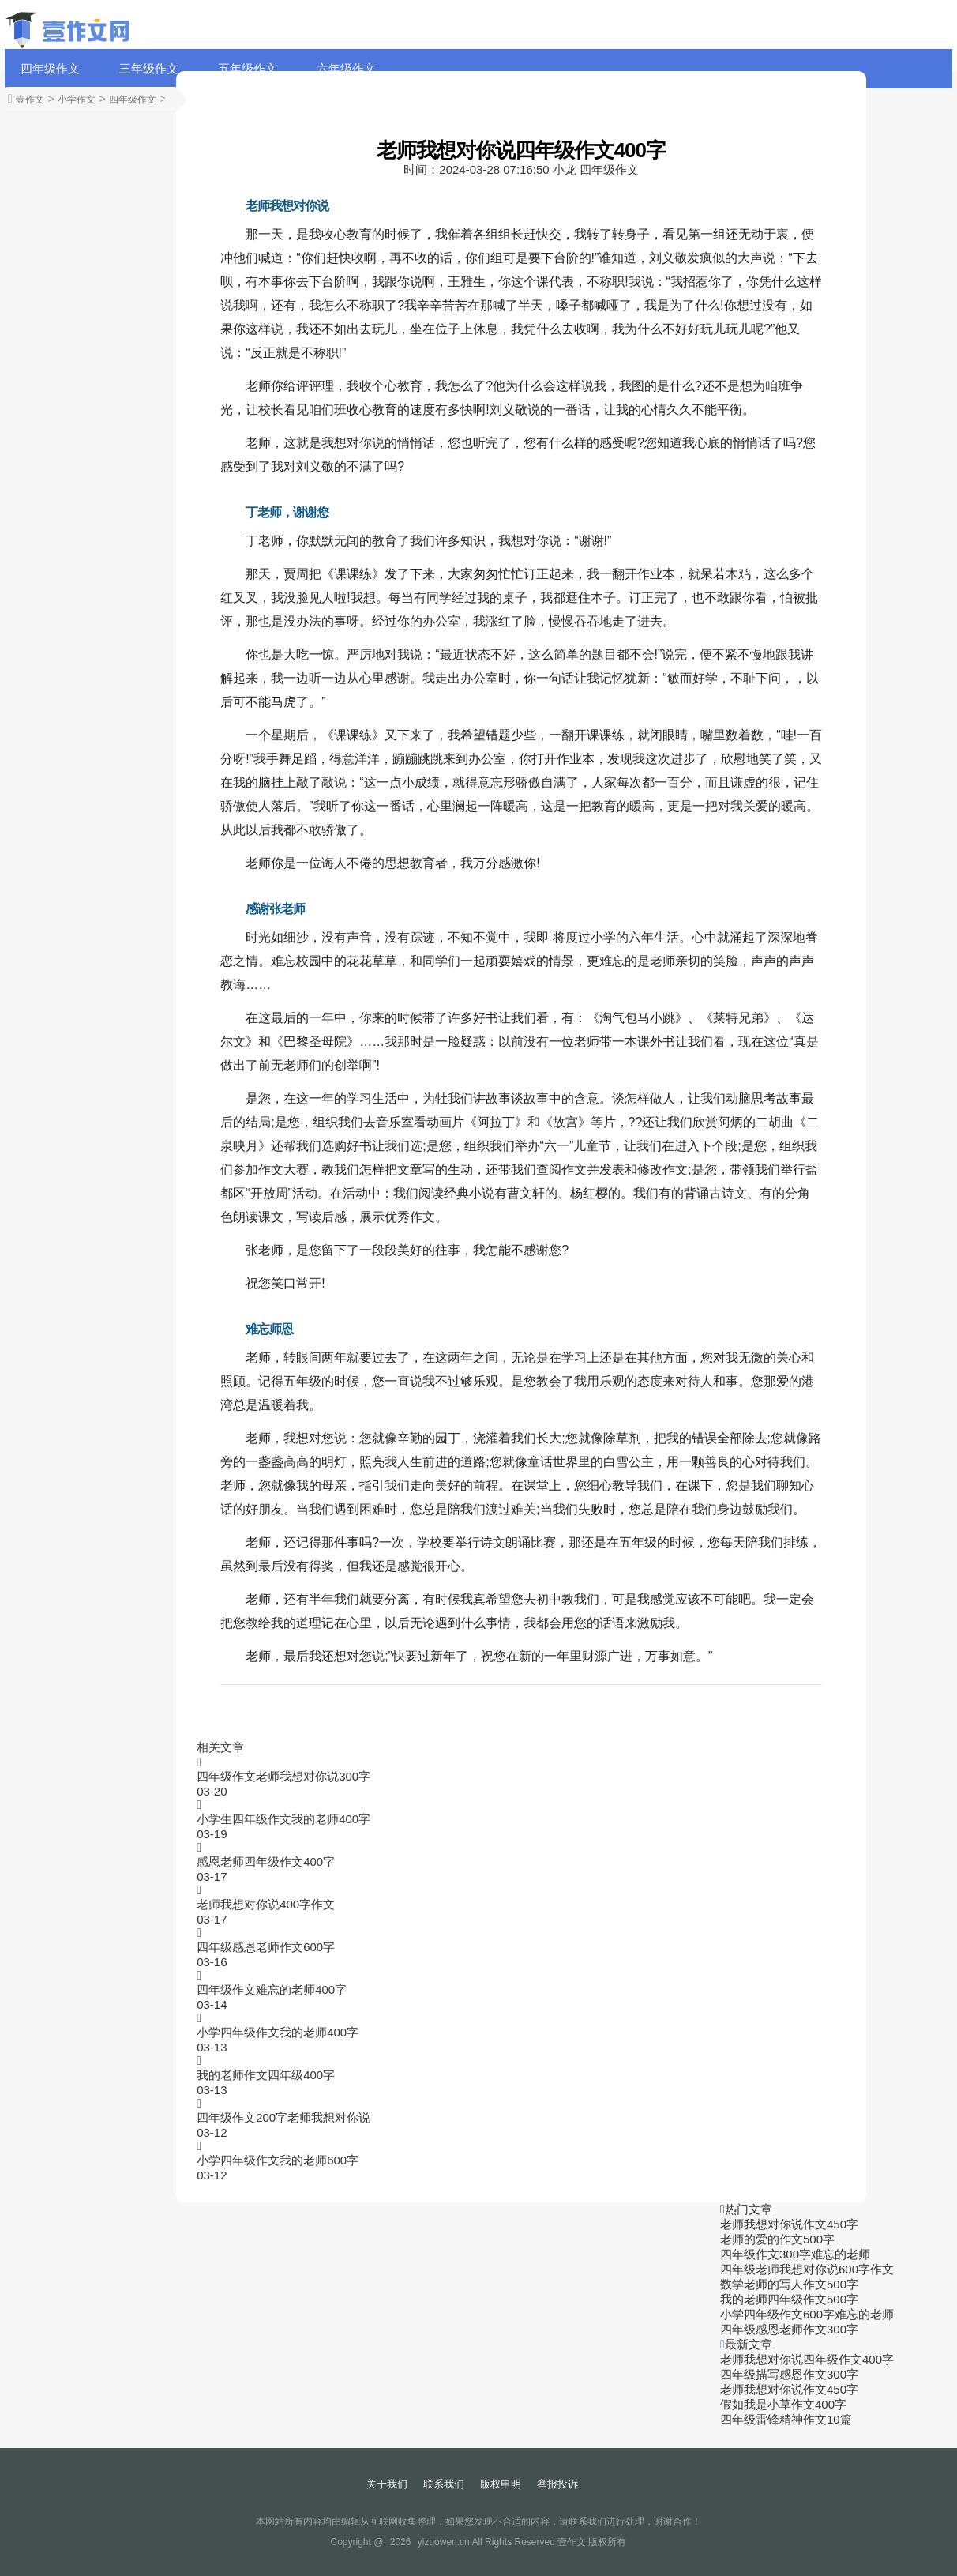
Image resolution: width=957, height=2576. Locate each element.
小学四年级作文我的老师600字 (277, 2160)
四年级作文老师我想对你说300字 (283, 1776)
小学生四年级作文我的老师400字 (283, 1819)
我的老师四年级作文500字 (789, 2299)
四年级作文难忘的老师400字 (272, 1989)
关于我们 (386, 2484)
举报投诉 (557, 2484)
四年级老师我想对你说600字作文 (807, 2269)
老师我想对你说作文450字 (789, 2224)
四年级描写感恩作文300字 (789, 2374)
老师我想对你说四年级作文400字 (807, 2359)
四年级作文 (50, 68)
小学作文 (77, 99)
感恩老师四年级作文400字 (266, 1861)
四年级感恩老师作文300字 (789, 2329)
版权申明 (500, 2484)
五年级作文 (247, 68)
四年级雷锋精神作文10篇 (786, 2419)
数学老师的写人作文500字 (789, 2284)
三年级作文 (148, 68)
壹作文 (30, 99)
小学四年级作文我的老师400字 (277, 2032)
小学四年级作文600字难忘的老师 (807, 2314)
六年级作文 (346, 68)
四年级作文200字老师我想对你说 (283, 2117)
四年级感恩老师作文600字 (266, 1947)
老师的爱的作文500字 (777, 2239)
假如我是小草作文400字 (783, 2404)
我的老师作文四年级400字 (266, 2074)
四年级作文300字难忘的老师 (795, 2254)
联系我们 (443, 2484)
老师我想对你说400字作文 (266, 1904)
